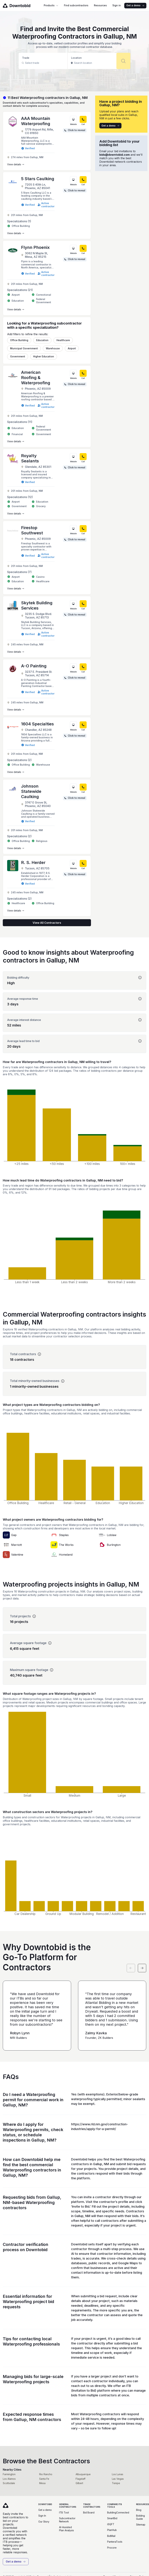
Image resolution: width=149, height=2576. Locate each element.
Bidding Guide (140, 2517)
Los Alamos (9, 2478)
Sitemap (140, 2524)
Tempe (116, 2483)
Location (76, 57)
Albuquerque (83, 2474)
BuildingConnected (118, 2512)
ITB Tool (64, 2512)
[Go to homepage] (21, 5)
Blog (138, 2509)
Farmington (9, 2474)
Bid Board (88, 2512)
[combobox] (25, 62)
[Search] (123, 61)
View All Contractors (47, 922)
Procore (112, 2547)
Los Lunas (117, 2474)
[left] (131, 1968)
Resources (100, 5)
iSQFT (110, 2524)
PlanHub (112, 2529)
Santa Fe (44, 2478)
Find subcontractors (76, 5)
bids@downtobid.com (114, 154)
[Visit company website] (73, 119)
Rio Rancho (45, 2474)
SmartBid (112, 2518)
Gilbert (79, 2483)
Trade (25, 57)
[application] (74, 1123)
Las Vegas (118, 2478)
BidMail (111, 2535)
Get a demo (135, 5)
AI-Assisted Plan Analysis (66, 2529)
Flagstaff (80, 2478)
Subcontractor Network (67, 2520)
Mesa (42, 2483)
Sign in (116, 5)
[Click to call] (83, 119)
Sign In (42, 2515)
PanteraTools (114, 2541)
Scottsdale (9, 2483)
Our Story (43, 2521)
